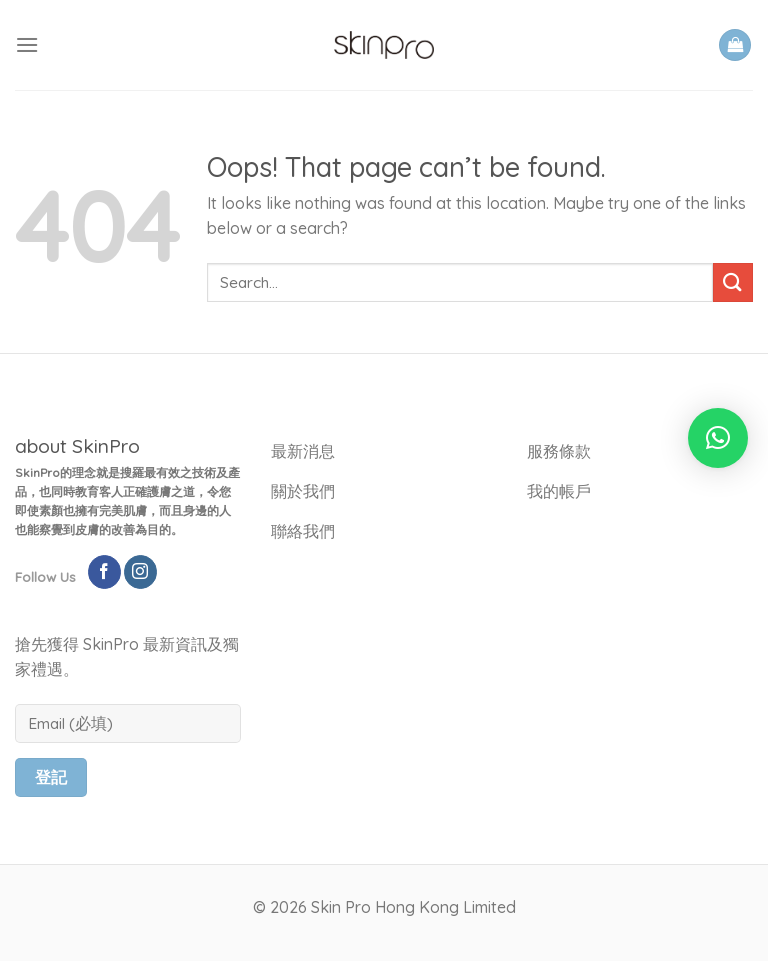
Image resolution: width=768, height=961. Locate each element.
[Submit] (733, 282)
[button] (718, 438)
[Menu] (27, 44)
